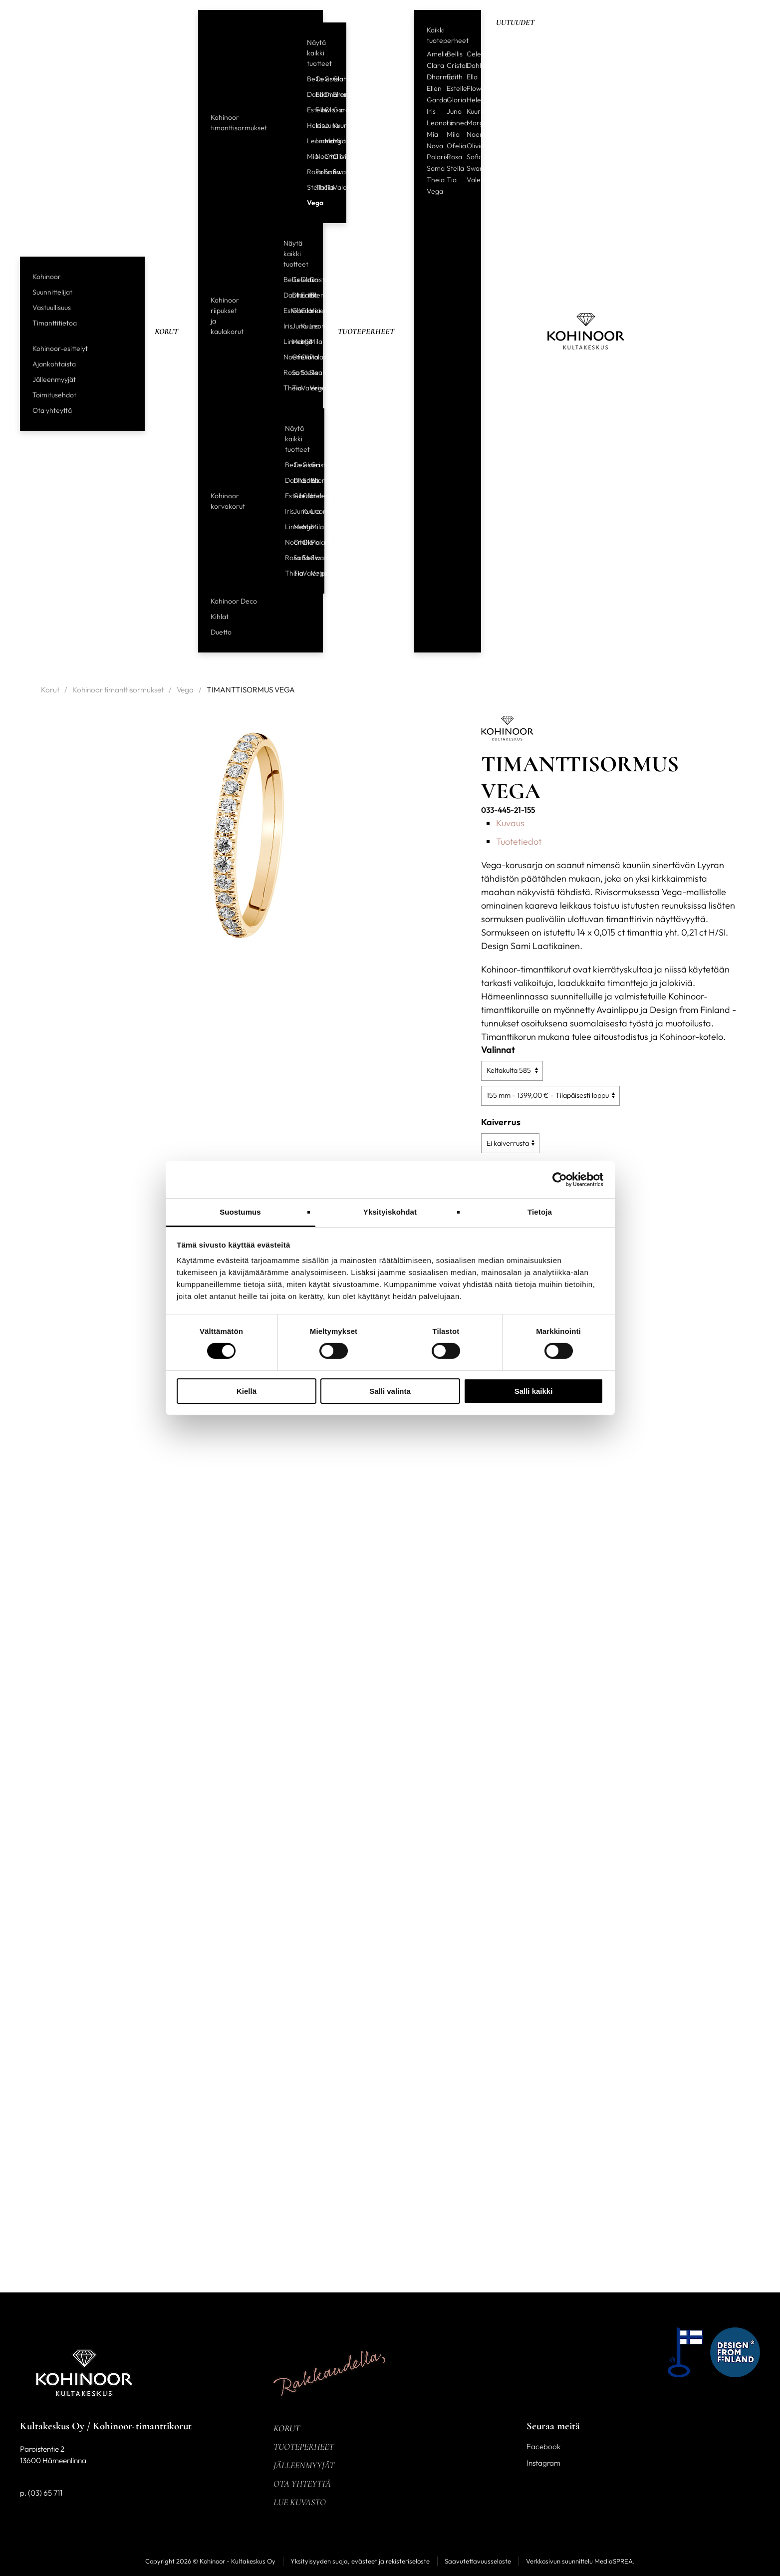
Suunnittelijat (52, 292)
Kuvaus (510, 823)
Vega (307, 202)
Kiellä (247, 1391)
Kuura (333, 125)
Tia (324, 187)
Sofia (324, 171)
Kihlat (220, 616)
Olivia (333, 156)
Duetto (221, 632)
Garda (333, 109)
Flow (315, 109)
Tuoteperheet (366, 331)
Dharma (324, 94)
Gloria (324, 109)
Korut (166, 331)
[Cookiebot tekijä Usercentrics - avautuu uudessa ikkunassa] (559, 1179)
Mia (307, 156)
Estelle (307, 109)
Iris (315, 125)
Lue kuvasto (299, 2502)
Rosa (307, 171)
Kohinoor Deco (234, 601)
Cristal (324, 78)
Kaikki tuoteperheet (448, 35)
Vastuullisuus (51, 307)
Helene (307, 125)
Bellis (307, 78)
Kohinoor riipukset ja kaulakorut (227, 316)
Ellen (333, 94)
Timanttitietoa (54, 323)
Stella (307, 187)
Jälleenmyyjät (54, 379)
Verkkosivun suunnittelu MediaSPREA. (580, 2561)
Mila (333, 140)
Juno (324, 125)
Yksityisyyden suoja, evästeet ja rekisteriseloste (360, 2561)
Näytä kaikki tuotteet (319, 53)
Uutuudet (515, 22)
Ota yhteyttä (52, 410)
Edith (315, 94)
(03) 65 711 (45, 2493)
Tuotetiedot (518, 841)
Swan (333, 171)
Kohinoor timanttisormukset (239, 122)
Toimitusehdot (54, 394)
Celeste (315, 78)
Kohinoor (46, 276)
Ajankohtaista (54, 363)
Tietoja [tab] (539, 1212)
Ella (472, 76)
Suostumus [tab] (240, 1212)
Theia (315, 187)
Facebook (543, 2446)
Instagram (543, 2463)
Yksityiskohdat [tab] (390, 1212)
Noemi (315, 156)
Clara (333, 78)
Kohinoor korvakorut (228, 501)
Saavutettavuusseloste (478, 2561)
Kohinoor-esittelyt (60, 348)
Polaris (315, 171)
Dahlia (307, 94)
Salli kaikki (534, 1391)
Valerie (333, 187)
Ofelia (324, 156)
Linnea (315, 140)
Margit (324, 140)
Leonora (307, 140)
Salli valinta (390, 1391)
